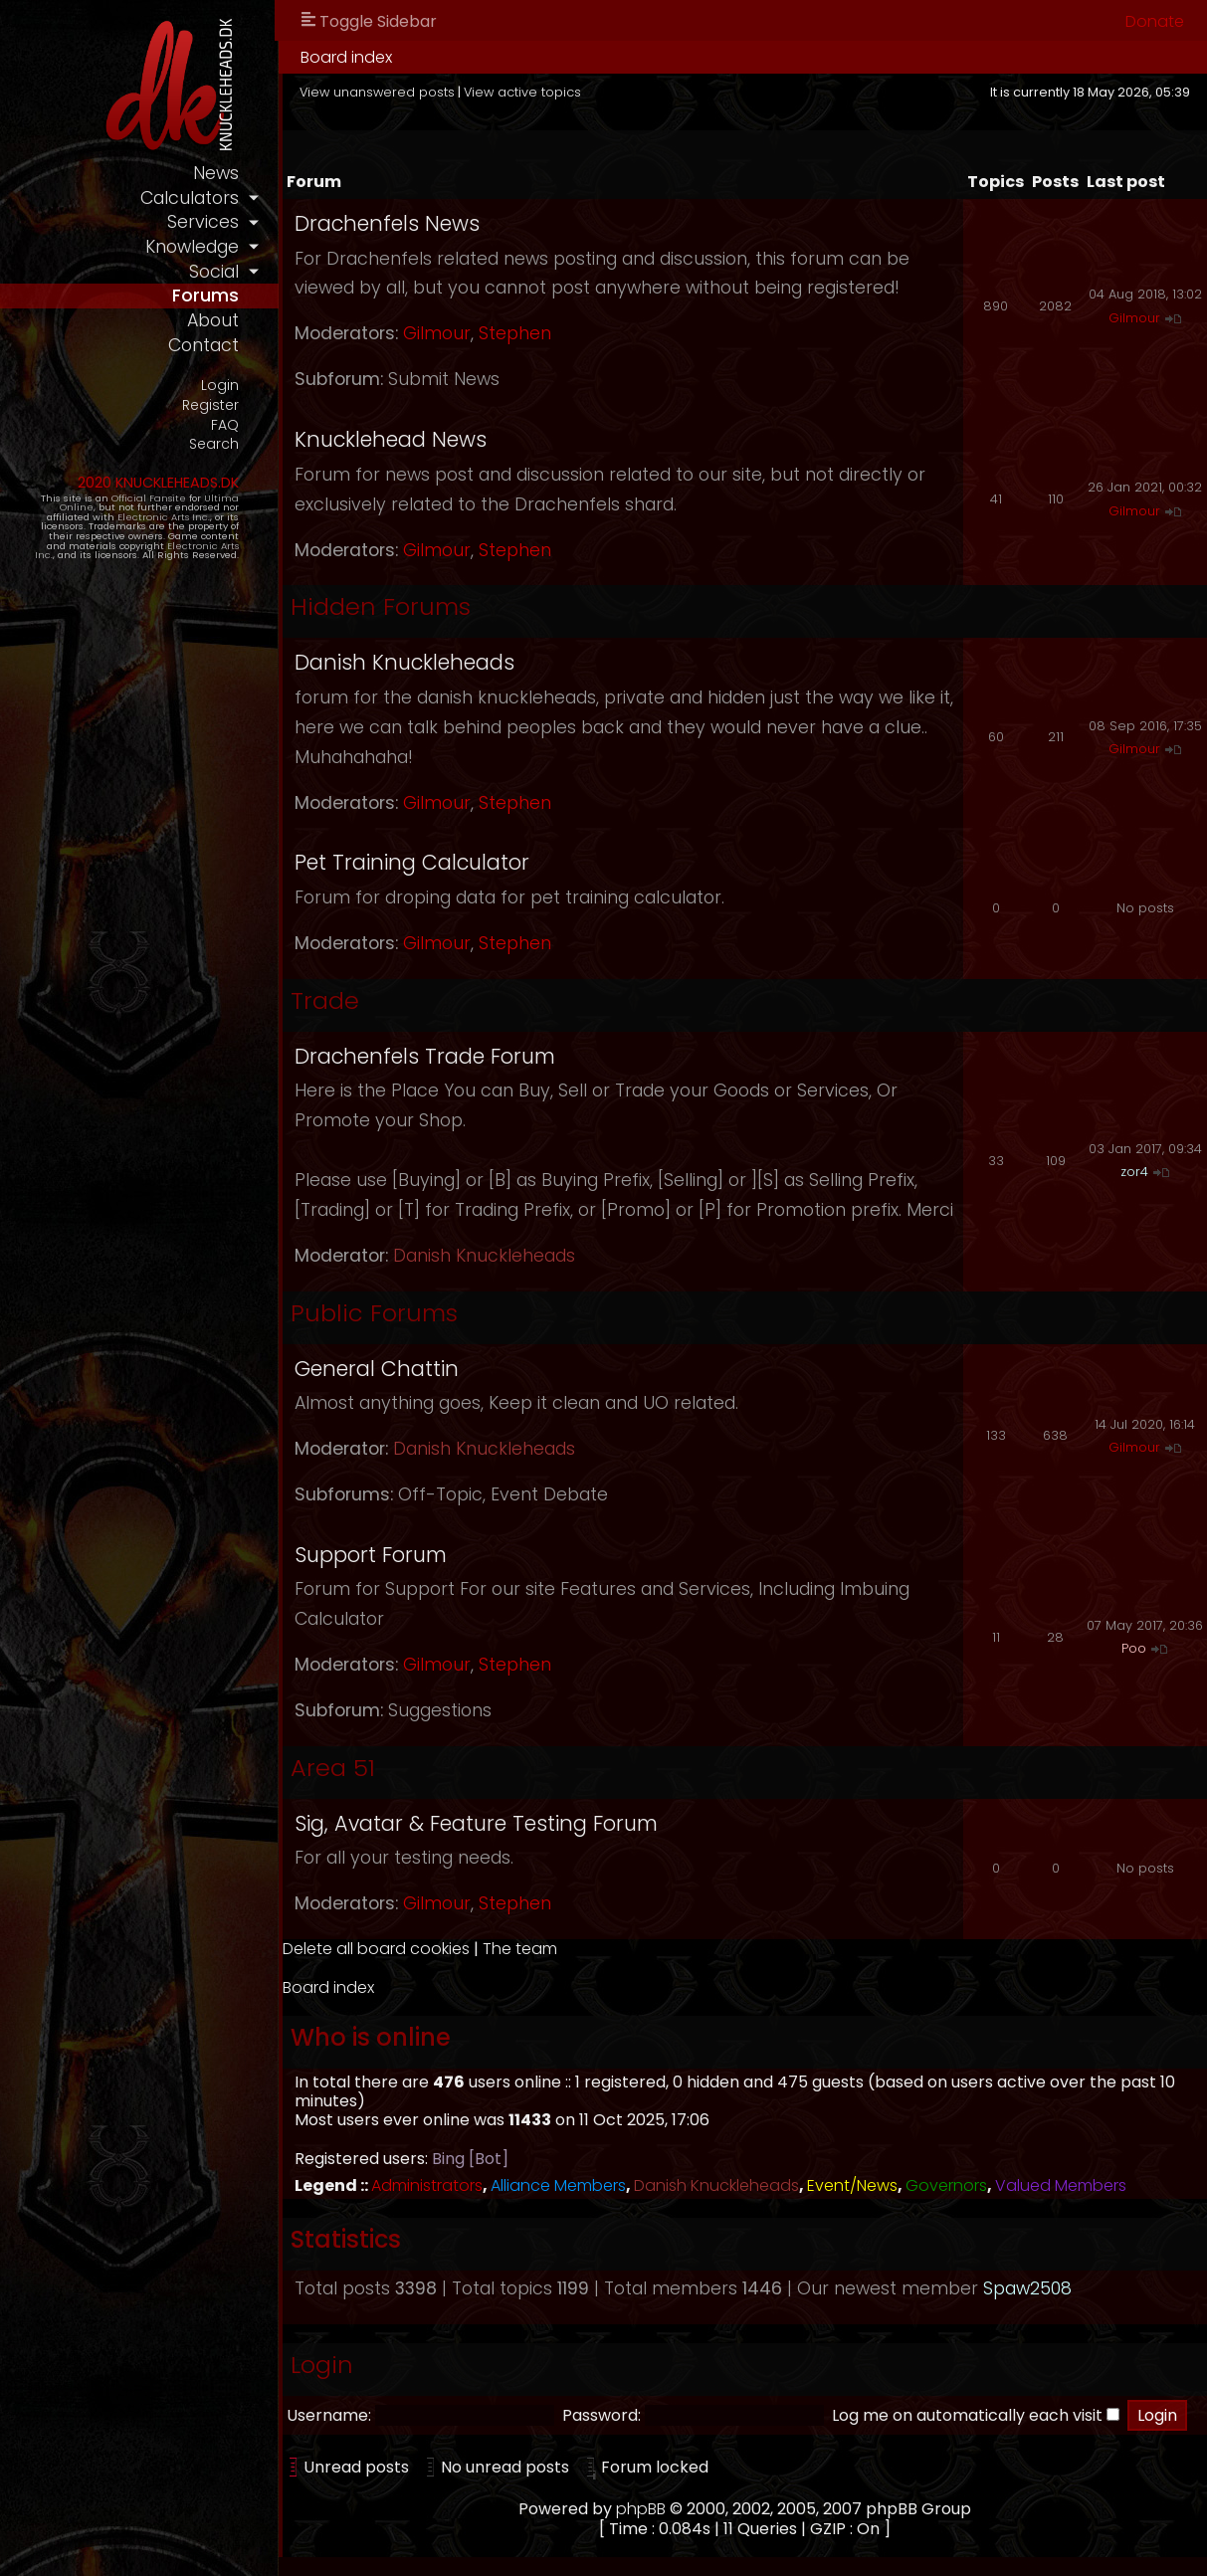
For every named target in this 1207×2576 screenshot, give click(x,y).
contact (203, 345)
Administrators (427, 2185)
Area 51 (333, 1767)
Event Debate (549, 1494)
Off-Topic (440, 1494)
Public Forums (374, 1312)
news (216, 173)
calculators (189, 198)
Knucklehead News (391, 439)
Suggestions (440, 1710)
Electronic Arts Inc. (163, 516)
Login (220, 385)
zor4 (1134, 1171)
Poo (1133, 1648)
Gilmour (437, 333)
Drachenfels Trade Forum (425, 1056)
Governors (946, 2185)
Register (210, 405)
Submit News (444, 379)
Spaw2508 (1027, 2288)
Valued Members (1060, 2185)
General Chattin (377, 1368)
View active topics (522, 92)
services (203, 222)
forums (205, 295)
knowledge (192, 247)
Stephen (515, 333)
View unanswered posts (377, 92)
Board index (346, 57)
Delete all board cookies (376, 1948)
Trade (325, 1000)
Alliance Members (558, 2185)
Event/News (852, 2185)
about (213, 320)
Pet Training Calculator (412, 862)
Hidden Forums (381, 606)
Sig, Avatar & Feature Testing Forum (476, 1823)
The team (520, 1948)
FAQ (225, 425)
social (214, 272)
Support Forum (371, 1554)
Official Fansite (148, 498)
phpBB (641, 2508)
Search (214, 444)
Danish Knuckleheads (404, 662)
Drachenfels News (387, 223)
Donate (1154, 21)
